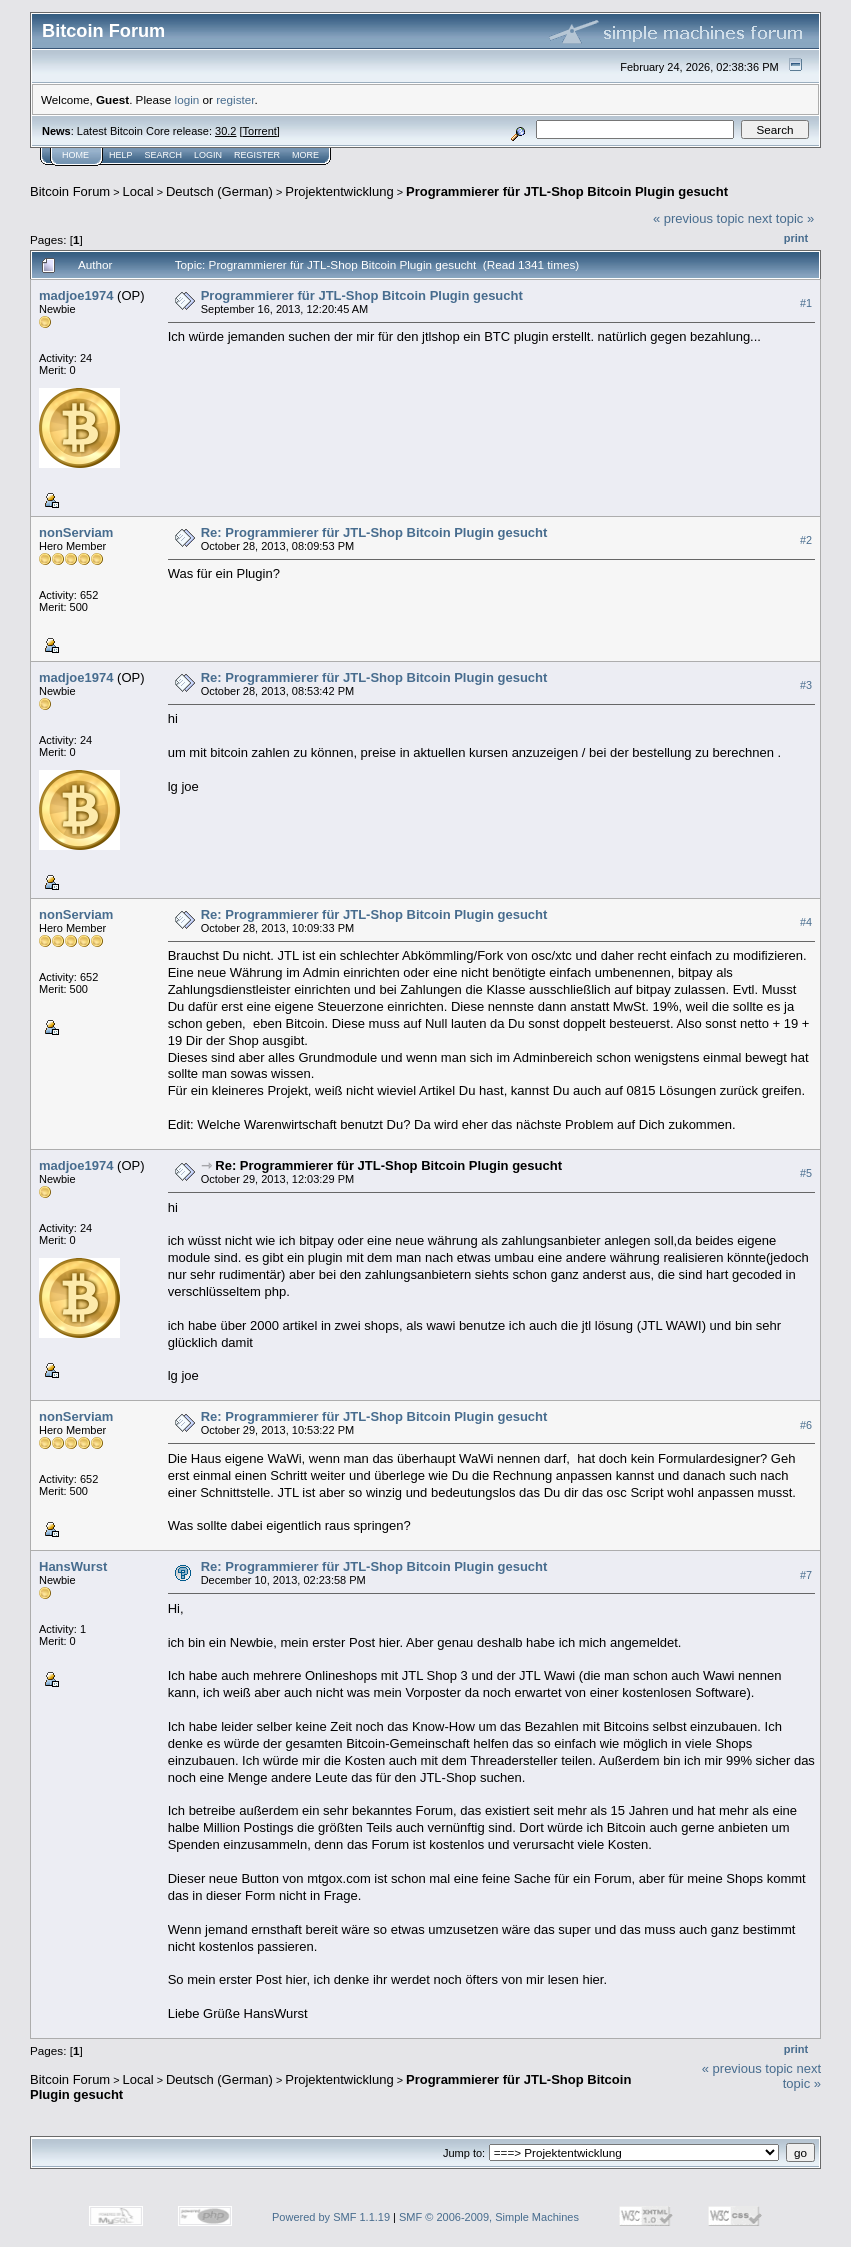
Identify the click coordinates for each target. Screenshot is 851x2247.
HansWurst (73, 1566)
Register (257, 155)
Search (164, 155)
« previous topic (698, 218)
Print (796, 238)
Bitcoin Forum (70, 191)
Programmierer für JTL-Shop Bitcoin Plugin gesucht (567, 191)
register (235, 99)
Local (138, 191)
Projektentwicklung (339, 191)
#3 (806, 685)
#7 (806, 1575)
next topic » (781, 218)
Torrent (260, 131)
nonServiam (76, 532)
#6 (806, 1425)
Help (121, 155)
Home (75, 155)
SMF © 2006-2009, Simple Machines (489, 2217)
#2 (806, 540)
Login (208, 155)
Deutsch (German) (219, 191)
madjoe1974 (76, 295)
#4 (806, 922)
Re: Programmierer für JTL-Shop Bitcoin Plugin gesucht (374, 532)
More (305, 155)
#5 (806, 1174)
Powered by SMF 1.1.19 (331, 2217)
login (187, 99)
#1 (806, 303)
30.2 (225, 131)
